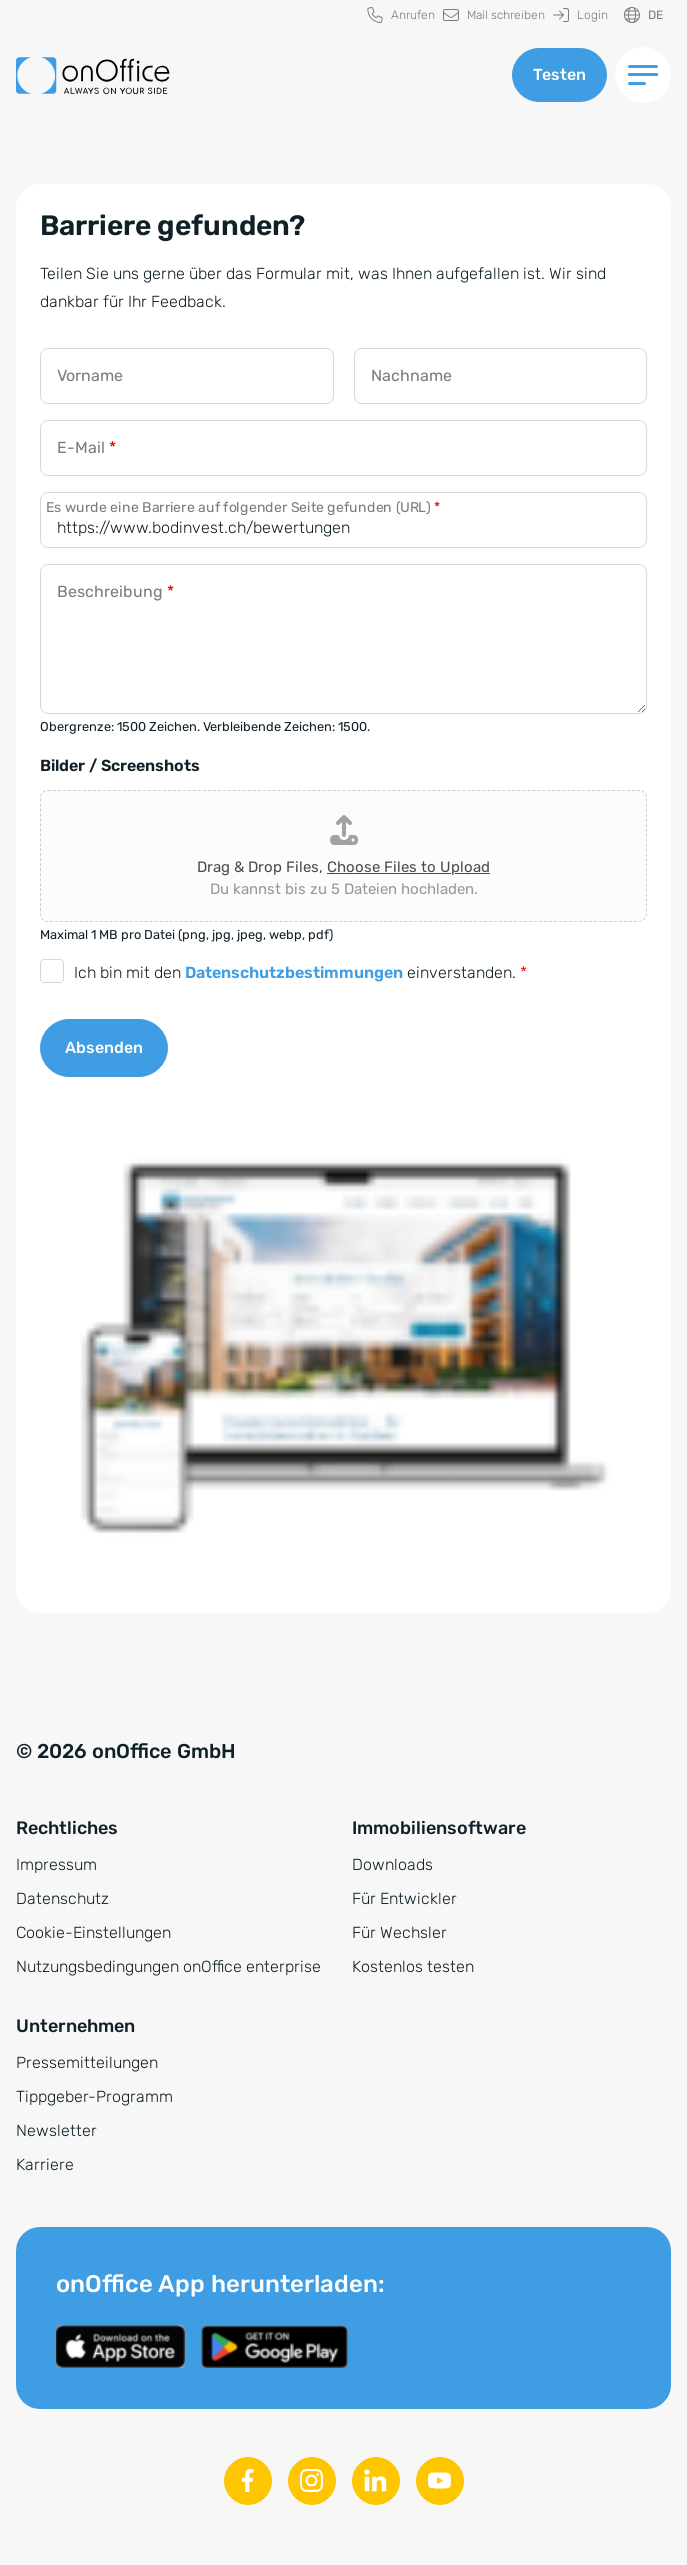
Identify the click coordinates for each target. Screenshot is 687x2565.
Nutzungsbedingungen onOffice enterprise (168, 1966)
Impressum (56, 1864)
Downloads (392, 1864)
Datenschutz (62, 1898)
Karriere (45, 2164)
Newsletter (56, 2130)
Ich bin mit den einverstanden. (300, 972)
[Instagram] (312, 2481)
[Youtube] (440, 2481)
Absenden (104, 1047)
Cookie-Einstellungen (93, 1932)
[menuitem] (401, 15)
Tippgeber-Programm (94, 2096)
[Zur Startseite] (93, 75)
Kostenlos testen (413, 1966)
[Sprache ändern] (643, 15)
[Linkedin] (376, 2481)
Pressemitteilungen (87, 2062)
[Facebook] (248, 2481)
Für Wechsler (399, 1932)
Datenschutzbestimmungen (294, 972)
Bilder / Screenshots (120, 765)
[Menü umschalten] (643, 75)
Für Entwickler (404, 1898)
